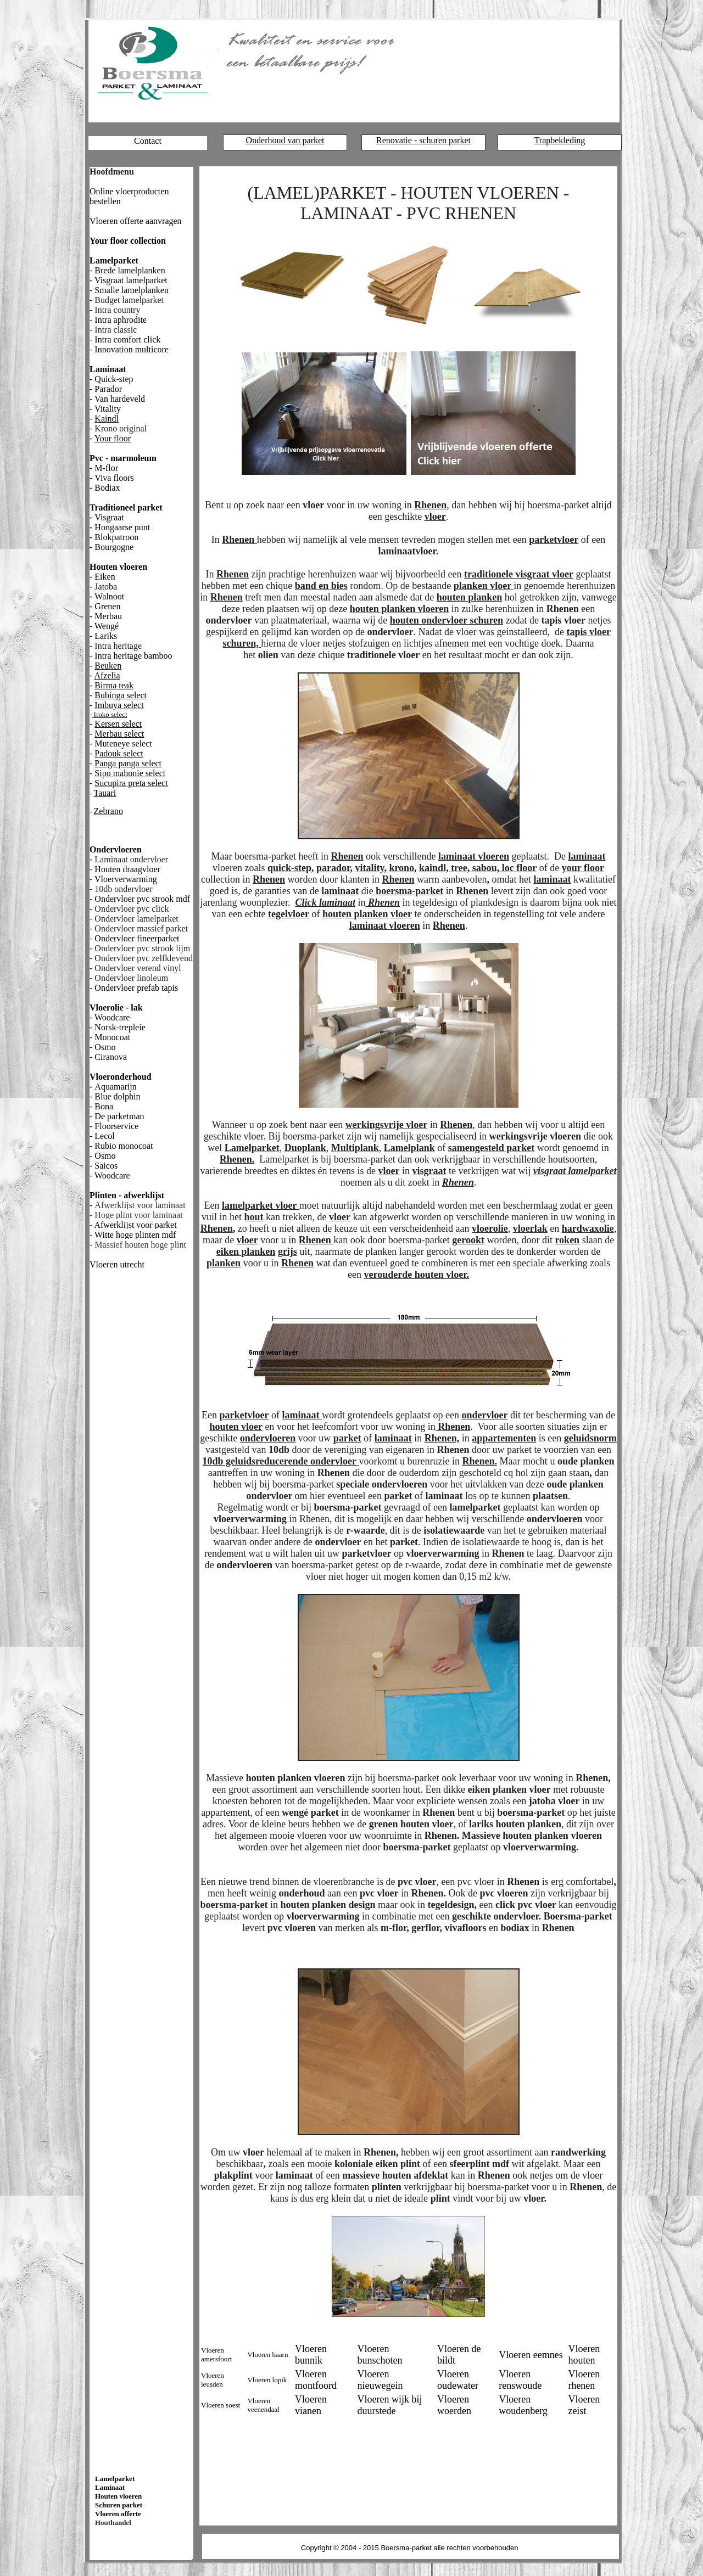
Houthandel (113, 2522)
